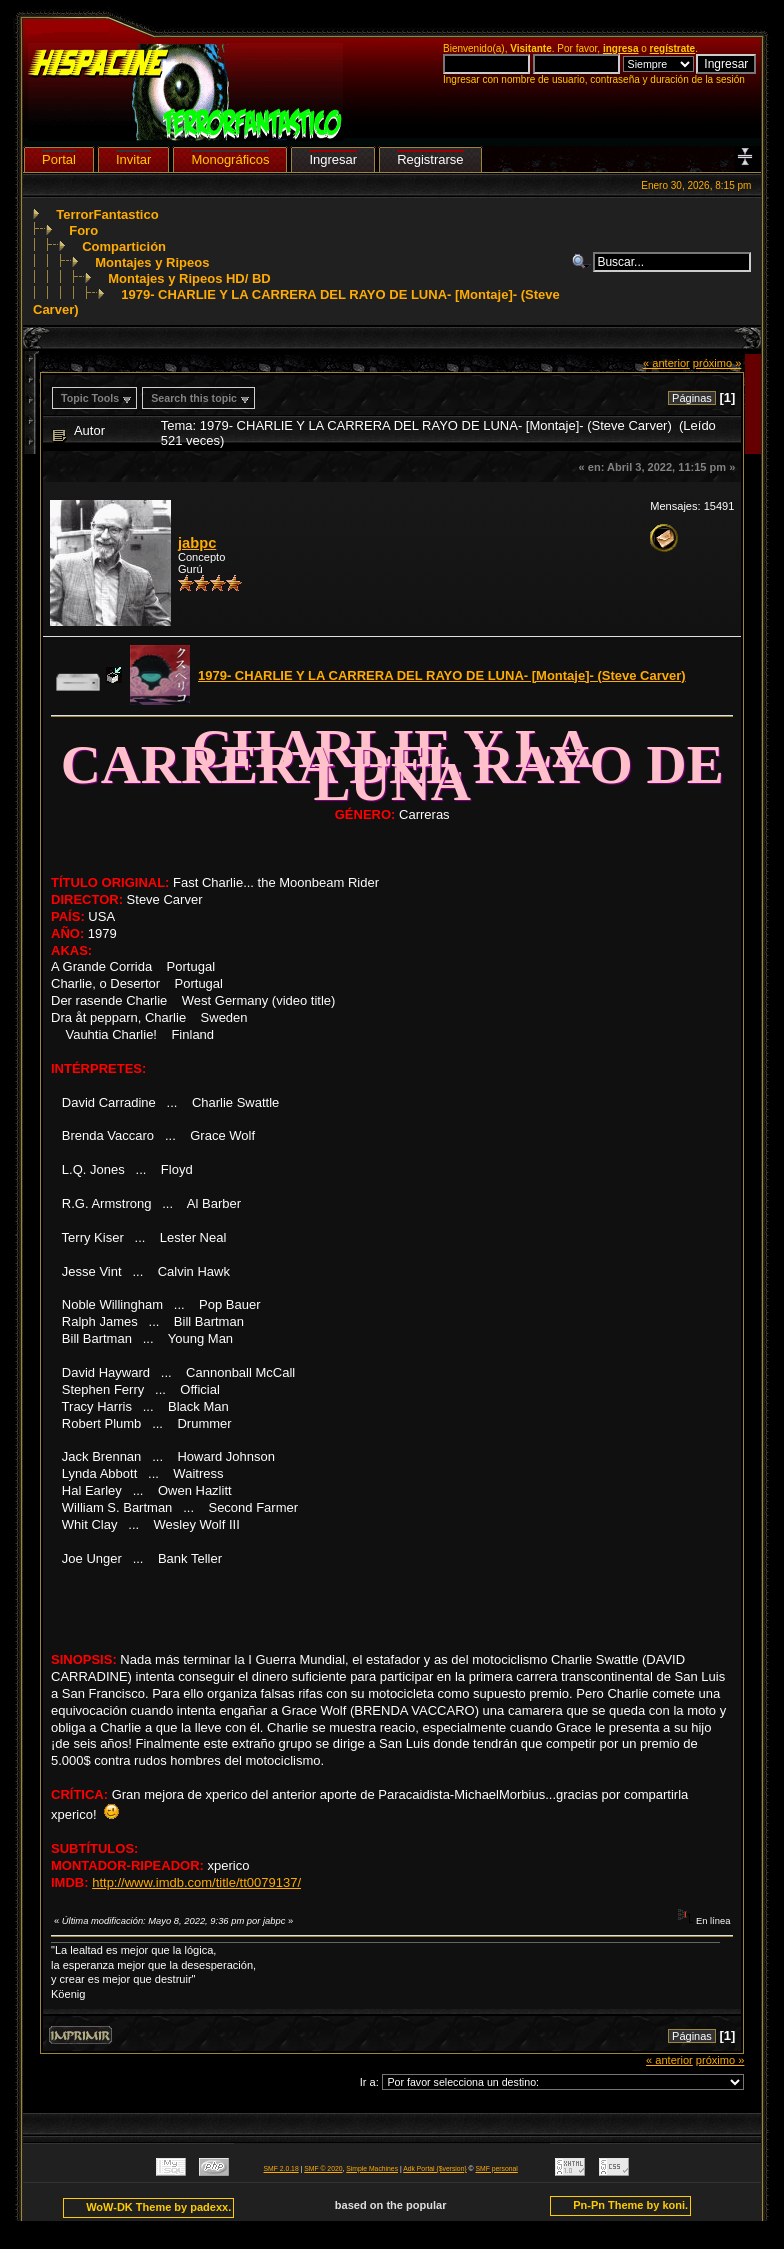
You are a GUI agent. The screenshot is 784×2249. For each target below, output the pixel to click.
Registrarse (430, 159)
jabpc (197, 543)
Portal (59, 159)
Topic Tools (90, 398)
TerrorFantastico (107, 214)
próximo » (717, 363)
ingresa (621, 48)
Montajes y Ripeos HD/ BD (189, 278)
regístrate (673, 48)
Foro (83, 230)
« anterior (666, 363)
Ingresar (333, 159)
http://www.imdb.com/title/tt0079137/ (196, 1882)
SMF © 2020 (323, 2168)
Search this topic (194, 398)
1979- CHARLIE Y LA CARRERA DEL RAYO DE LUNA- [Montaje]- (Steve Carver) (442, 675)
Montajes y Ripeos (152, 262)
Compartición (124, 246)
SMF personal (497, 2168)
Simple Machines (372, 2168)
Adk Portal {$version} (434, 2168)
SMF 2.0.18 (281, 2168)
